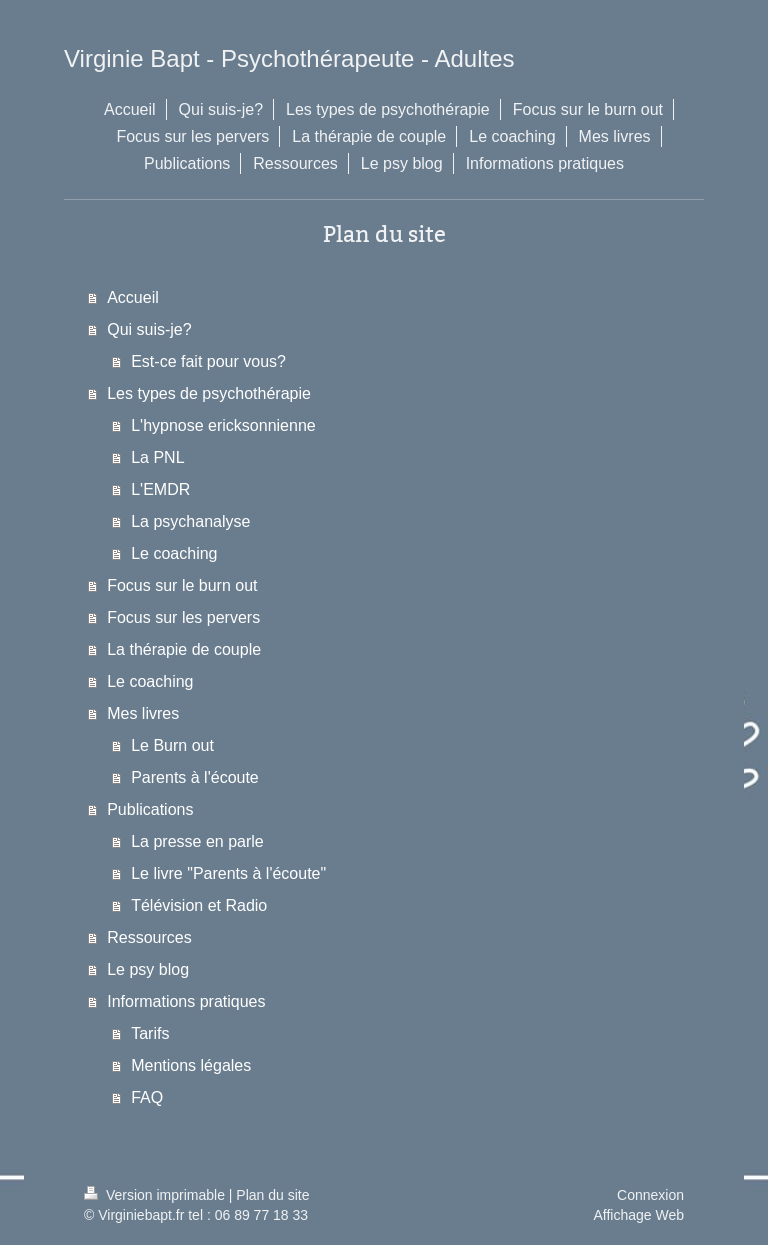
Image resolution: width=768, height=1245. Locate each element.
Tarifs (150, 1033)
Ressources (149, 937)
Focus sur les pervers (183, 617)
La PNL (157, 457)
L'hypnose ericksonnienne (223, 425)
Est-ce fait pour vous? (208, 361)
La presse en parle (197, 841)
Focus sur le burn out (182, 585)
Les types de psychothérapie (209, 393)
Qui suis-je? (149, 329)
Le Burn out (172, 745)
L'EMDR (160, 489)
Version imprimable (156, 1195)
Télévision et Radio (199, 905)
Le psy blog (148, 969)
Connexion (650, 1195)
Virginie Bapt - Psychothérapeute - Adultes (289, 58)
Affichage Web (638, 1215)
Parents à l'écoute (195, 777)
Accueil (133, 297)
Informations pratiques (186, 1001)
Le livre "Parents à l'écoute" (228, 873)
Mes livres (143, 713)
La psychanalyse (190, 521)
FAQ (147, 1097)
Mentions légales (191, 1065)
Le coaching (174, 553)
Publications (150, 809)
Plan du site (272, 1195)
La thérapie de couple (184, 649)
